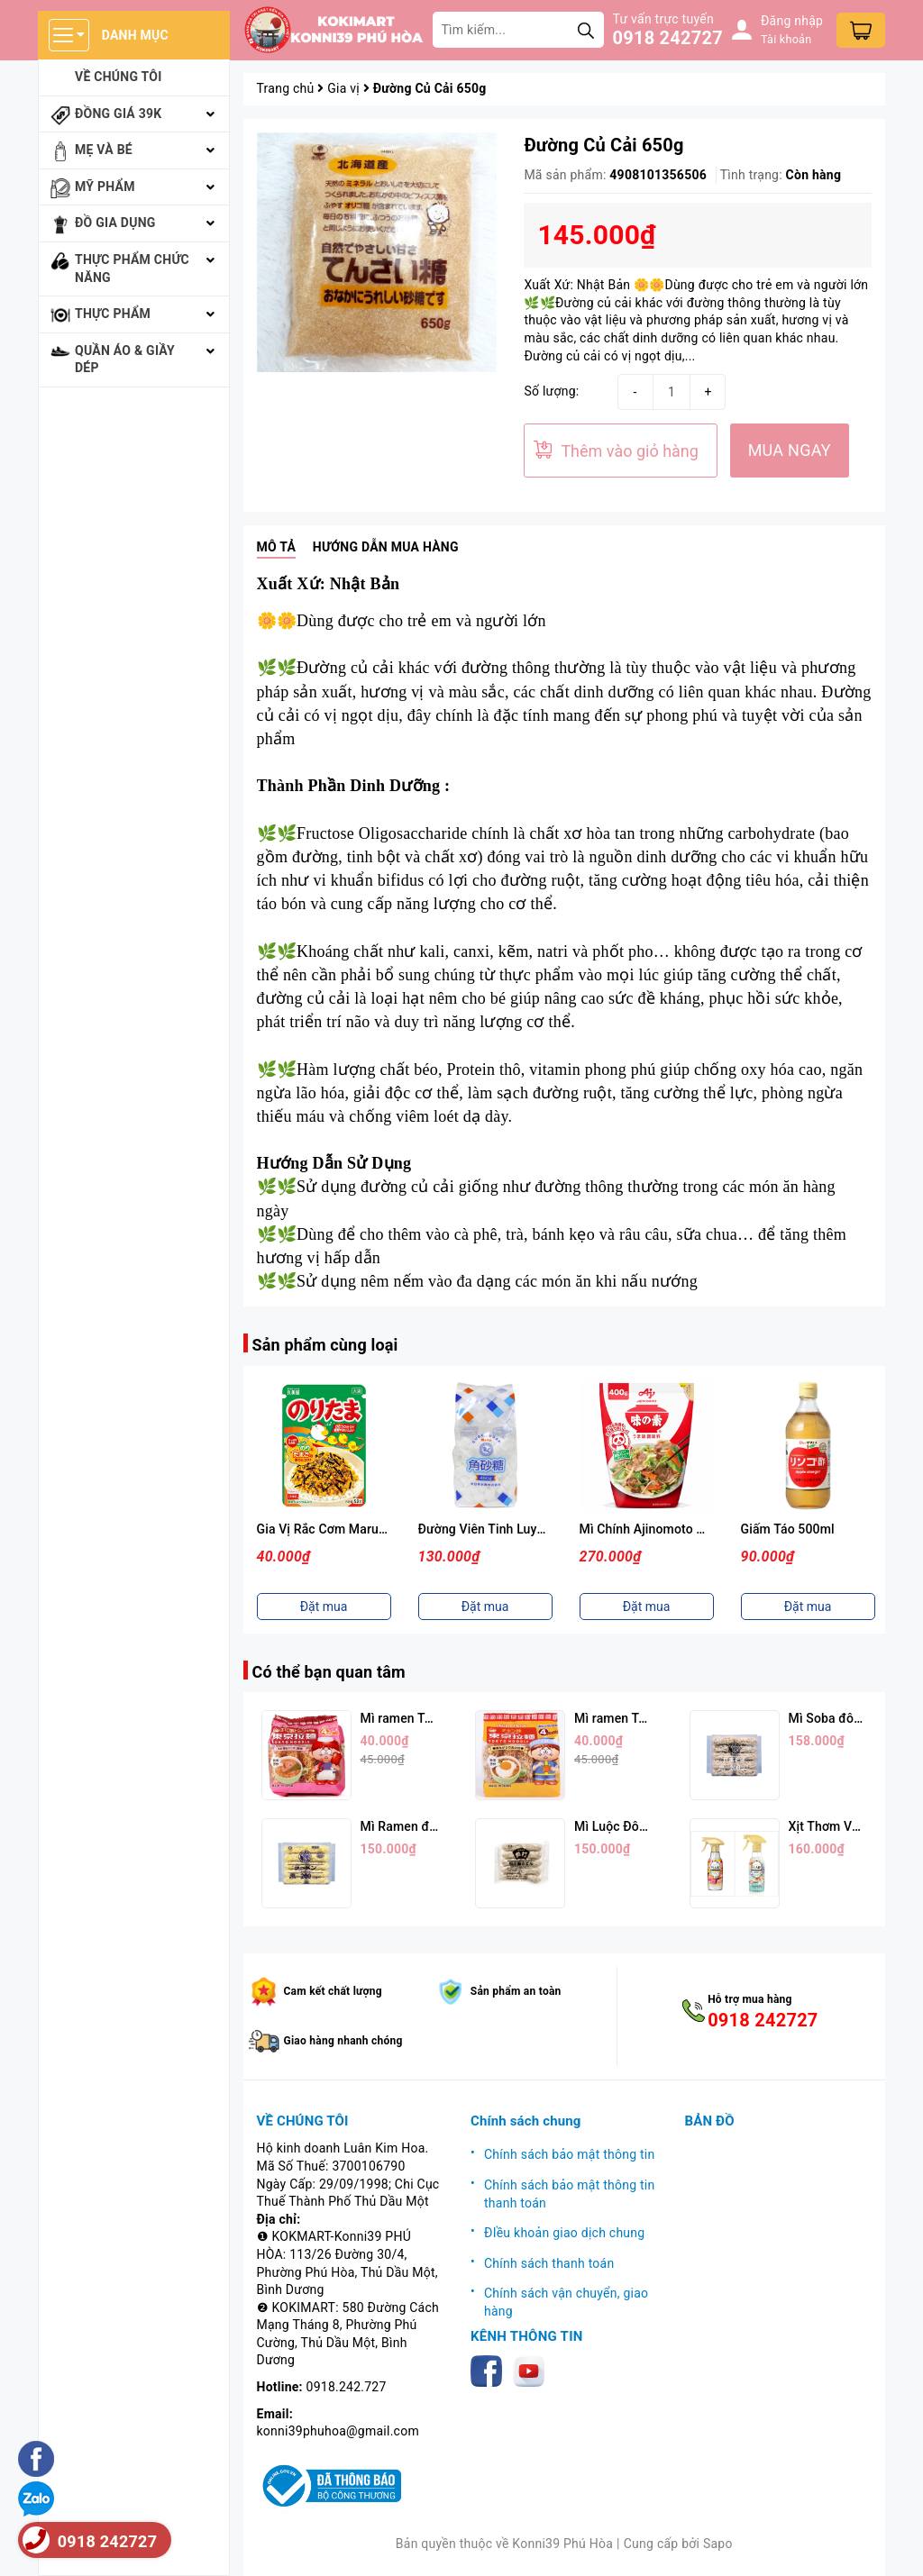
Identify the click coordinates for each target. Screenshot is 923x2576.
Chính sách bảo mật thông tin (569, 2154)
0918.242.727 (346, 2387)
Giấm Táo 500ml (788, 1529)
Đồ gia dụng (115, 222)
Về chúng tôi (118, 76)
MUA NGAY (789, 450)
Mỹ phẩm (105, 186)
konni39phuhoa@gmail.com (338, 2431)
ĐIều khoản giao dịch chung (564, 2233)
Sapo (718, 2543)
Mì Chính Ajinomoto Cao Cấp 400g (678, 1529)
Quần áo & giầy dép (125, 359)
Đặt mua (324, 1606)
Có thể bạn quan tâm (329, 1671)
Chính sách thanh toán (549, 2263)
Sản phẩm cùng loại (325, 1344)
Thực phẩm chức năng (132, 268)
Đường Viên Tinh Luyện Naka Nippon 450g (539, 1529)
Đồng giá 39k (118, 113)
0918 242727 (668, 38)
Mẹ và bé (104, 149)
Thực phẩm (113, 313)
